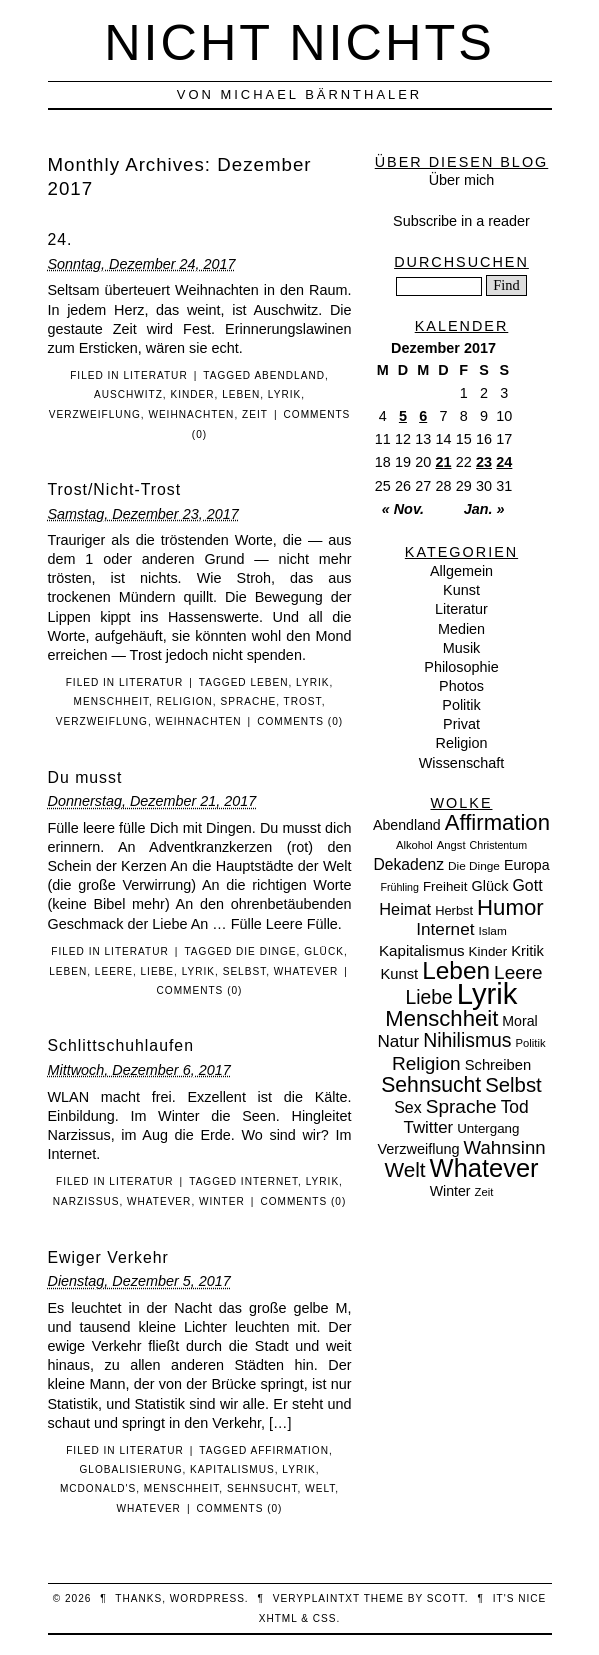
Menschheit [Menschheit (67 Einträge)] (441, 1018)
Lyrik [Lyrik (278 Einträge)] (487, 993)
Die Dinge (266, 951)
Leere (114, 971)
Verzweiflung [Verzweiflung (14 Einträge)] (418, 1149)
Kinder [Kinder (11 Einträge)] (488, 951)
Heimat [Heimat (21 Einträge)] (405, 909)
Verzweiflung (95, 414)
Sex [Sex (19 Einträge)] (407, 1107)
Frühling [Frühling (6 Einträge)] (399, 887)
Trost (303, 701)
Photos (461, 686)
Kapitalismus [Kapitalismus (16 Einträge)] (422, 950)
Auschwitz (128, 394)
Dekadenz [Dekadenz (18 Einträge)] (408, 864)
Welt (320, 1488)
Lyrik (284, 394)
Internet (269, 1181)
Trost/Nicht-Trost (115, 489)
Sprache (248, 701)
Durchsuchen (461, 262)
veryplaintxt (316, 1598)
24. (60, 239)
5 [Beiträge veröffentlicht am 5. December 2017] (403, 416)
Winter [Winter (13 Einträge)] (450, 1191)
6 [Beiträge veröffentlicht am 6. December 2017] (423, 416)
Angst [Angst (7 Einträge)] (451, 845)
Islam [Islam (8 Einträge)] (493, 931)
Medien (461, 629)
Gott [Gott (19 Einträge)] (528, 885)
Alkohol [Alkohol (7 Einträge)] (414, 845)
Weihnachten (191, 414)
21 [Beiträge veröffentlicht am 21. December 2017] (443, 462)
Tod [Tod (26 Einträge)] (515, 1107)
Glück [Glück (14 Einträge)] (489, 886)
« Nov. (403, 509)
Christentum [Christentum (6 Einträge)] (498, 845)
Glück (324, 951)
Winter (222, 1201)
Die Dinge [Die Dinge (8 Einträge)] (474, 866)
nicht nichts (299, 42)
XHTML (278, 1618)
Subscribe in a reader (461, 221)
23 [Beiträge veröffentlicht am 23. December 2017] (484, 462)
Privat (461, 724)
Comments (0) (300, 721)
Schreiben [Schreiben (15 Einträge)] (498, 1065)
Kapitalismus (232, 1469)
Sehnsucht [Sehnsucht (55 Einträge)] (431, 1084)
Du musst (85, 777)
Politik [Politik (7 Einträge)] (531, 1043)
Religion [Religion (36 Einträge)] (426, 1063)
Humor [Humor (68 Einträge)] (510, 907)
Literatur (155, 375)
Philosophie (461, 667)
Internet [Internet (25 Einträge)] (445, 929)
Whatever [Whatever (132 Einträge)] (484, 1168)
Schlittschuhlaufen (121, 1045)
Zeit (255, 414)
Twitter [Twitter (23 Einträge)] (429, 1127)
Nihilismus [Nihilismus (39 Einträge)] (467, 1040)
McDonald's (98, 1488)
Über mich (462, 180)
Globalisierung (130, 1469)
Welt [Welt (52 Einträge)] (404, 1169)
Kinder (192, 394)
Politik (461, 705)
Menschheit (112, 701)
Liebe (157, 971)
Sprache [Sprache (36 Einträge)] (461, 1106)
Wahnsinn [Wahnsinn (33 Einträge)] (505, 1147)
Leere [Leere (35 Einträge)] (518, 972)
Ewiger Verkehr (108, 1257)
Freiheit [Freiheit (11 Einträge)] (445, 886)
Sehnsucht (262, 1488)
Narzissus (86, 1201)
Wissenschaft (462, 763)
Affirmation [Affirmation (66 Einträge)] (497, 822)
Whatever (306, 971)
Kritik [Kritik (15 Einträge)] (527, 951)
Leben (241, 394)
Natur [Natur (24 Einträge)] (398, 1041)
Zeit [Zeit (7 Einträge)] (484, 1192)
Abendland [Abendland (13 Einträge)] (407, 825)
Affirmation (289, 1450)
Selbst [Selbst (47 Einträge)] (513, 1085)
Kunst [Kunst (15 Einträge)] (399, 974)
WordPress (207, 1598)
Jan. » (484, 509)
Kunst (461, 590)
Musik (462, 648)
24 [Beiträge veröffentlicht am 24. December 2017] (504, 462)
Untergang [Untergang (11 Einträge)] (488, 1128)
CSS (325, 1618)
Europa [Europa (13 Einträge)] (527, 865)
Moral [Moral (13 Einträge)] (519, 1021)
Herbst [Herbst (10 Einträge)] (454, 910)
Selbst (245, 971)
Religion (185, 701)
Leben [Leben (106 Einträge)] (456, 970)
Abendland (289, 375)
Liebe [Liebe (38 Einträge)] (428, 997)
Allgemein (461, 571)
